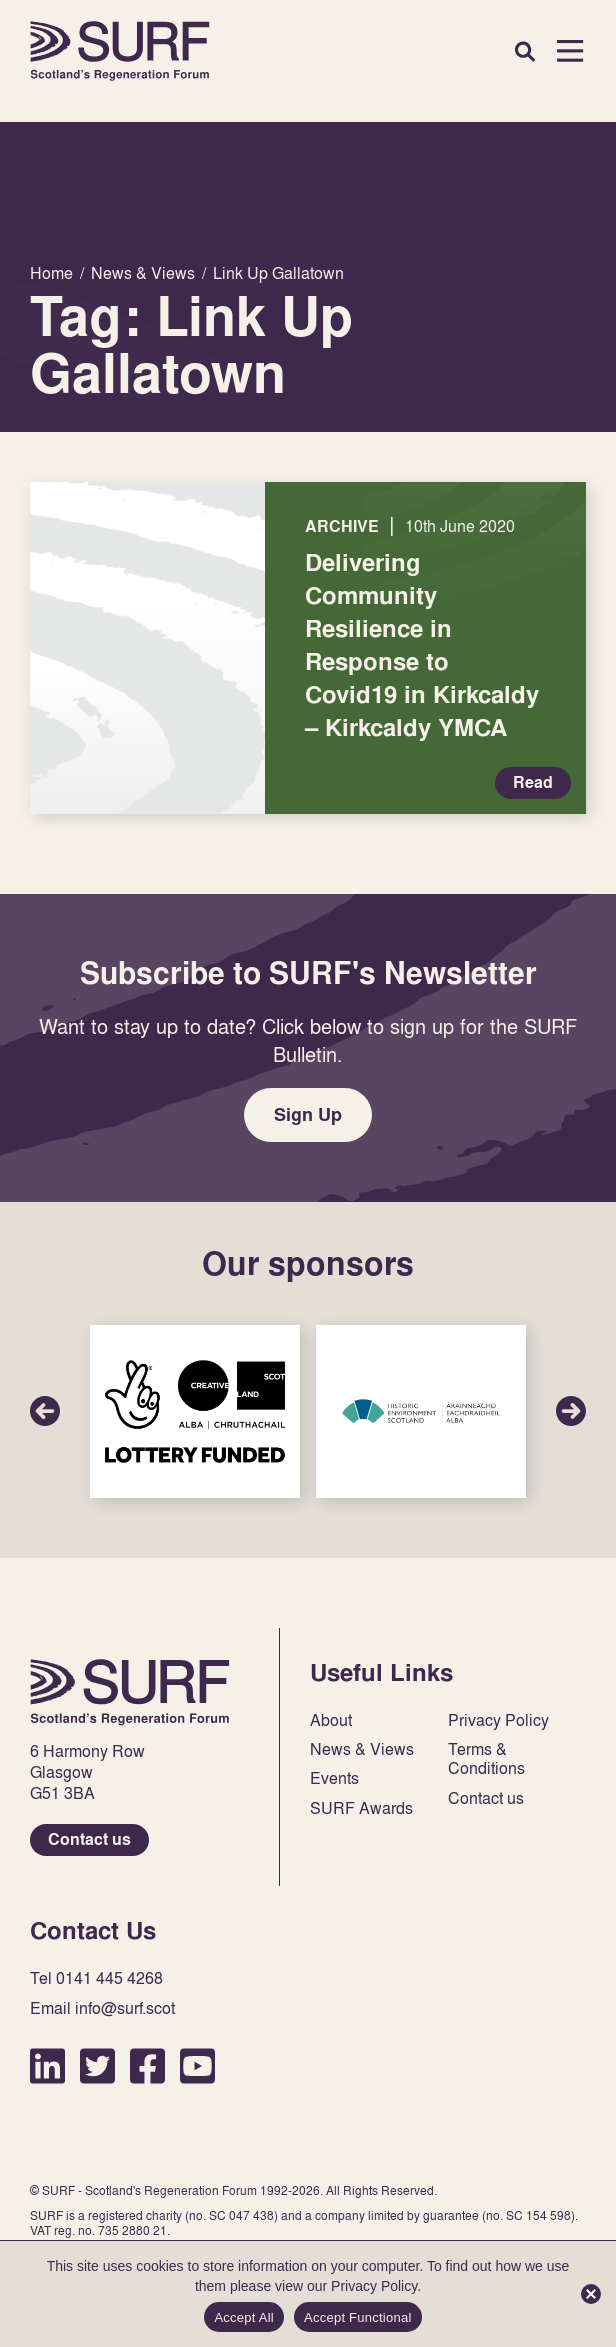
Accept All (244, 2317)
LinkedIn (47, 2065)
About (331, 1720)
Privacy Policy (498, 1720)
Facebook (147, 2065)
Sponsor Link (195, 1411)
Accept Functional (358, 2317)
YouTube (197, 2065)
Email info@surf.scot (102, 2008)
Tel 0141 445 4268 (96, 1978)
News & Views (362, 1749)
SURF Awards (361, 1808)
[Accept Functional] (591, 2294)
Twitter (97, 2065)
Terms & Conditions (486, 1759)
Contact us (89, 1839)
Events (334, 1778)
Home (120, 51)
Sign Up (308, 1114)
